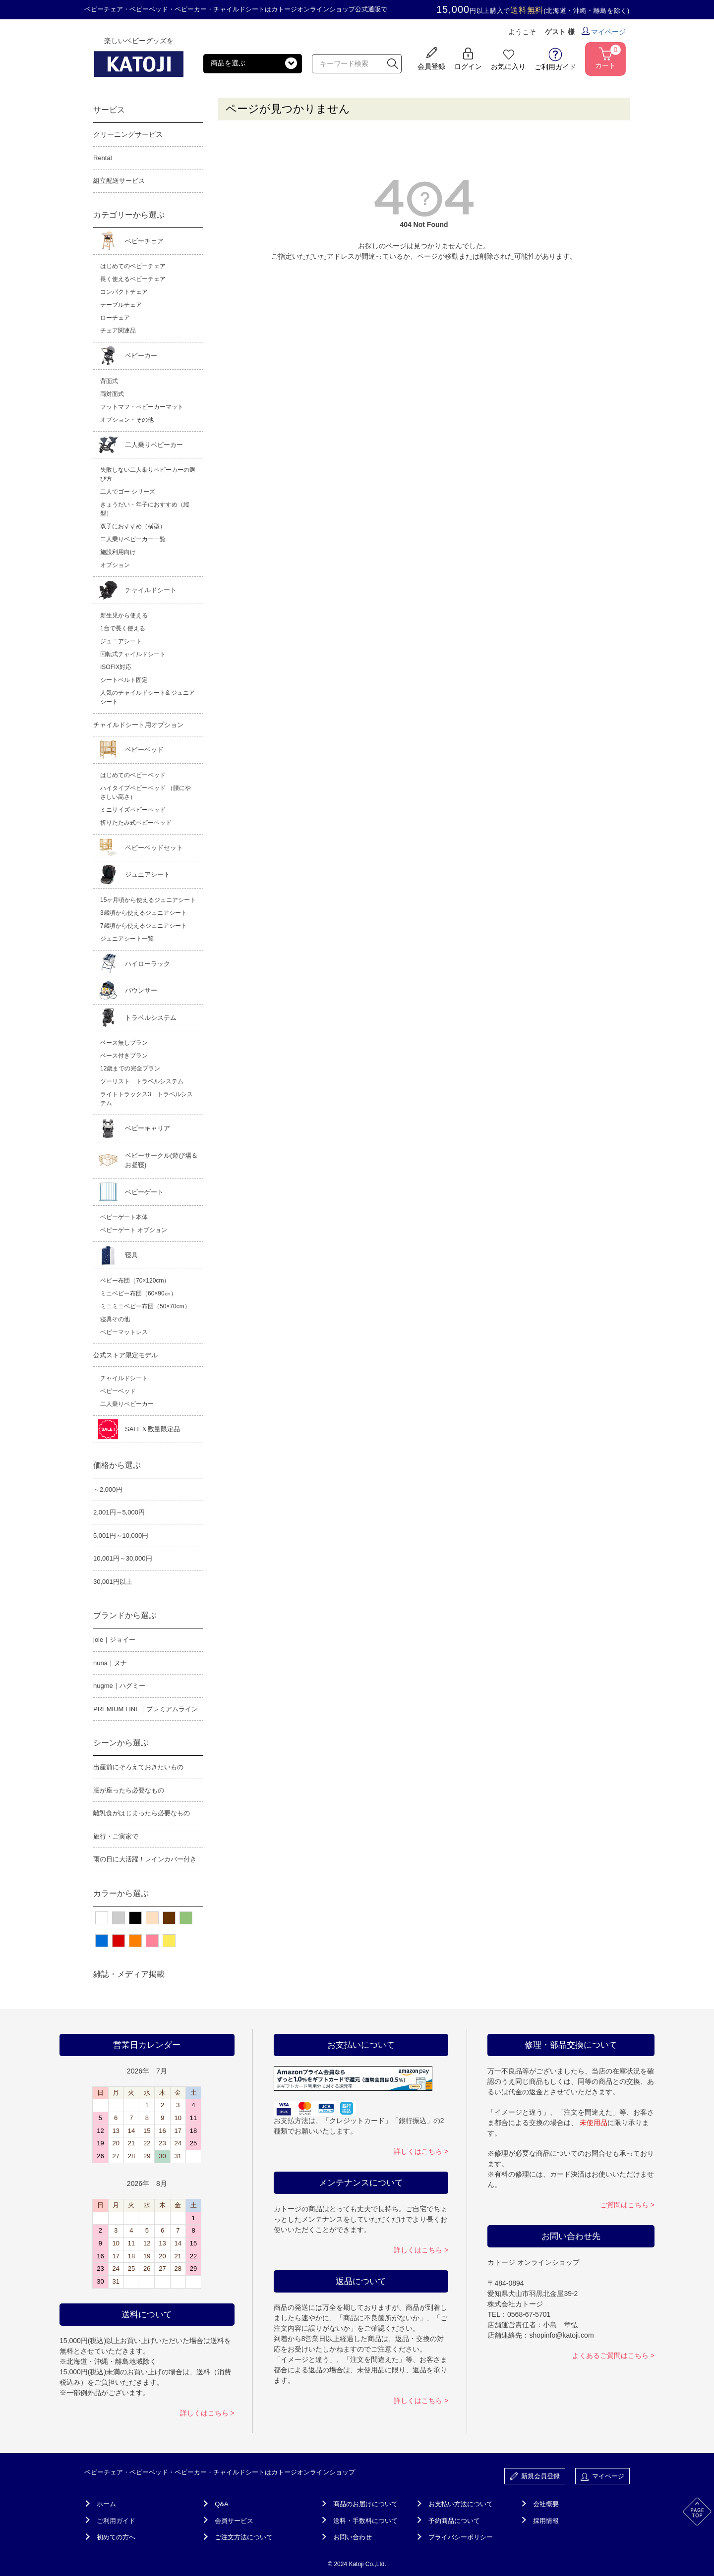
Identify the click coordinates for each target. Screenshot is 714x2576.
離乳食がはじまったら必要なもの (141, 1813)
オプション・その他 (127, 419)
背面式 (109, 381)
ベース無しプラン (124, 1042)
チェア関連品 (118, 330)
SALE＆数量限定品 (152, 1429)
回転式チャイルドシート (133, 654)
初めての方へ (116, 2537)
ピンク (152, 1941)
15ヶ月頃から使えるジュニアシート (148, 899)
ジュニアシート (121, 641)
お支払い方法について (460, 2504)
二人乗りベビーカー (154, 444)
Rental (102, 158)
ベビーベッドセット (154, 847)
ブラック (135, 1918)
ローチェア (115, 317)
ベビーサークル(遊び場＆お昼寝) (161, 1160)
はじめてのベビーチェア (133, 266)
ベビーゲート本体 (124, 1217)
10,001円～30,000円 (122, 1558)
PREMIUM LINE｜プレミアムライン (145, 1709)
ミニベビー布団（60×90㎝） (138, 1293)
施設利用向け (118, 552)
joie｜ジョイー (114, 1639)
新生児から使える (124, 615)
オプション (115, 564)
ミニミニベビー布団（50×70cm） (145, 1306)
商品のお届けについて (365, 2504)
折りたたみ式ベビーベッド (136, 822)
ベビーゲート (144, 1192)
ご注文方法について (244, 2537)
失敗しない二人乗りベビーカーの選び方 (147, 474)
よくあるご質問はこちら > (613, 2355)
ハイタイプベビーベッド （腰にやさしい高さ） (145, 792)
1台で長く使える (122, 628)
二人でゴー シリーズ (127, 491)
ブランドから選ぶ (125, 1615)
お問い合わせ (352, 2537)
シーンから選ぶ (121, 1742)
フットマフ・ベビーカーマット (141, 406)
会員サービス (234, 2520)
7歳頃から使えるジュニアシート (143, 925)
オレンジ (135, 1941)
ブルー (102, 1941)
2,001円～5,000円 (119, 1512)
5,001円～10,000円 (120, 1535)
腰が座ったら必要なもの (128, 1790)
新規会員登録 (535, 2476)
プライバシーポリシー (460, 2537)
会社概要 (546, 2504)
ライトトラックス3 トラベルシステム (146, 1099)
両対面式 (112, 394)
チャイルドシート (151, 590)
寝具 (131, 1255)
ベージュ (152, 1918)
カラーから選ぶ (121, 1893)
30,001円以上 (112, 1581)
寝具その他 (115, 1319)
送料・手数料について (365, 2520)
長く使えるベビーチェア (133, 279)
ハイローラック (147, 963)
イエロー (169, 1941)
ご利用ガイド (116, 2520)
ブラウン (169, 1918)
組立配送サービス (119, 180)
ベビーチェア (144, 241)
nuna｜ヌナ (110, 1663)
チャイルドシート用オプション (138, 724)
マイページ (604, 32)
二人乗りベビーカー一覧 (133, 539)
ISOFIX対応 (115, 667)
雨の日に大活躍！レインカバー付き (144, 1859)
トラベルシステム (151, 1017)
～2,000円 (107, 1489)
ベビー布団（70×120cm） (135, 1280)
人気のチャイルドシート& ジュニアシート (147, 697)
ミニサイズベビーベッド (133, 809)
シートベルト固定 (124, 679)
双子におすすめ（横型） (133, 526)
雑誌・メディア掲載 (129, 1974)
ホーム (106, 2504)
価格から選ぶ (117, 1465)
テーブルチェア (121, 304)
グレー (118, 1918)
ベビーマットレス (124, 1332)
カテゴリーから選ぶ (129, 215)
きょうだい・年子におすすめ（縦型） (144, 509)
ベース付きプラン (124, 1055)
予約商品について (454, 2520)
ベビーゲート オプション (133, 1230)
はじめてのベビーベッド (133, 775)
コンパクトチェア (124, 291)
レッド (118, 1941)
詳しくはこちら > (207, 2413)
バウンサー (141, 990)
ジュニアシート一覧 (127, 938)
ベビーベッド (144, 749)
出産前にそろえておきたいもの (138, 1767)
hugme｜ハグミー (119, 1685)
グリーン (186, 1918)
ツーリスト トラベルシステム (141, 1081)
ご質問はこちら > (627, 2205)
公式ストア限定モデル (125, 1355)
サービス (109, 110)
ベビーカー (141, 355)
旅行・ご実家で (115, 1836)
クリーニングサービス (128, 134)
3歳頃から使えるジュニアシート (143, 912)
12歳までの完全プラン (130, 1068)
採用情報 (546, 2520)
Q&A (221, 2504)
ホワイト (102, 1918)
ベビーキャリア (147, 1128)
